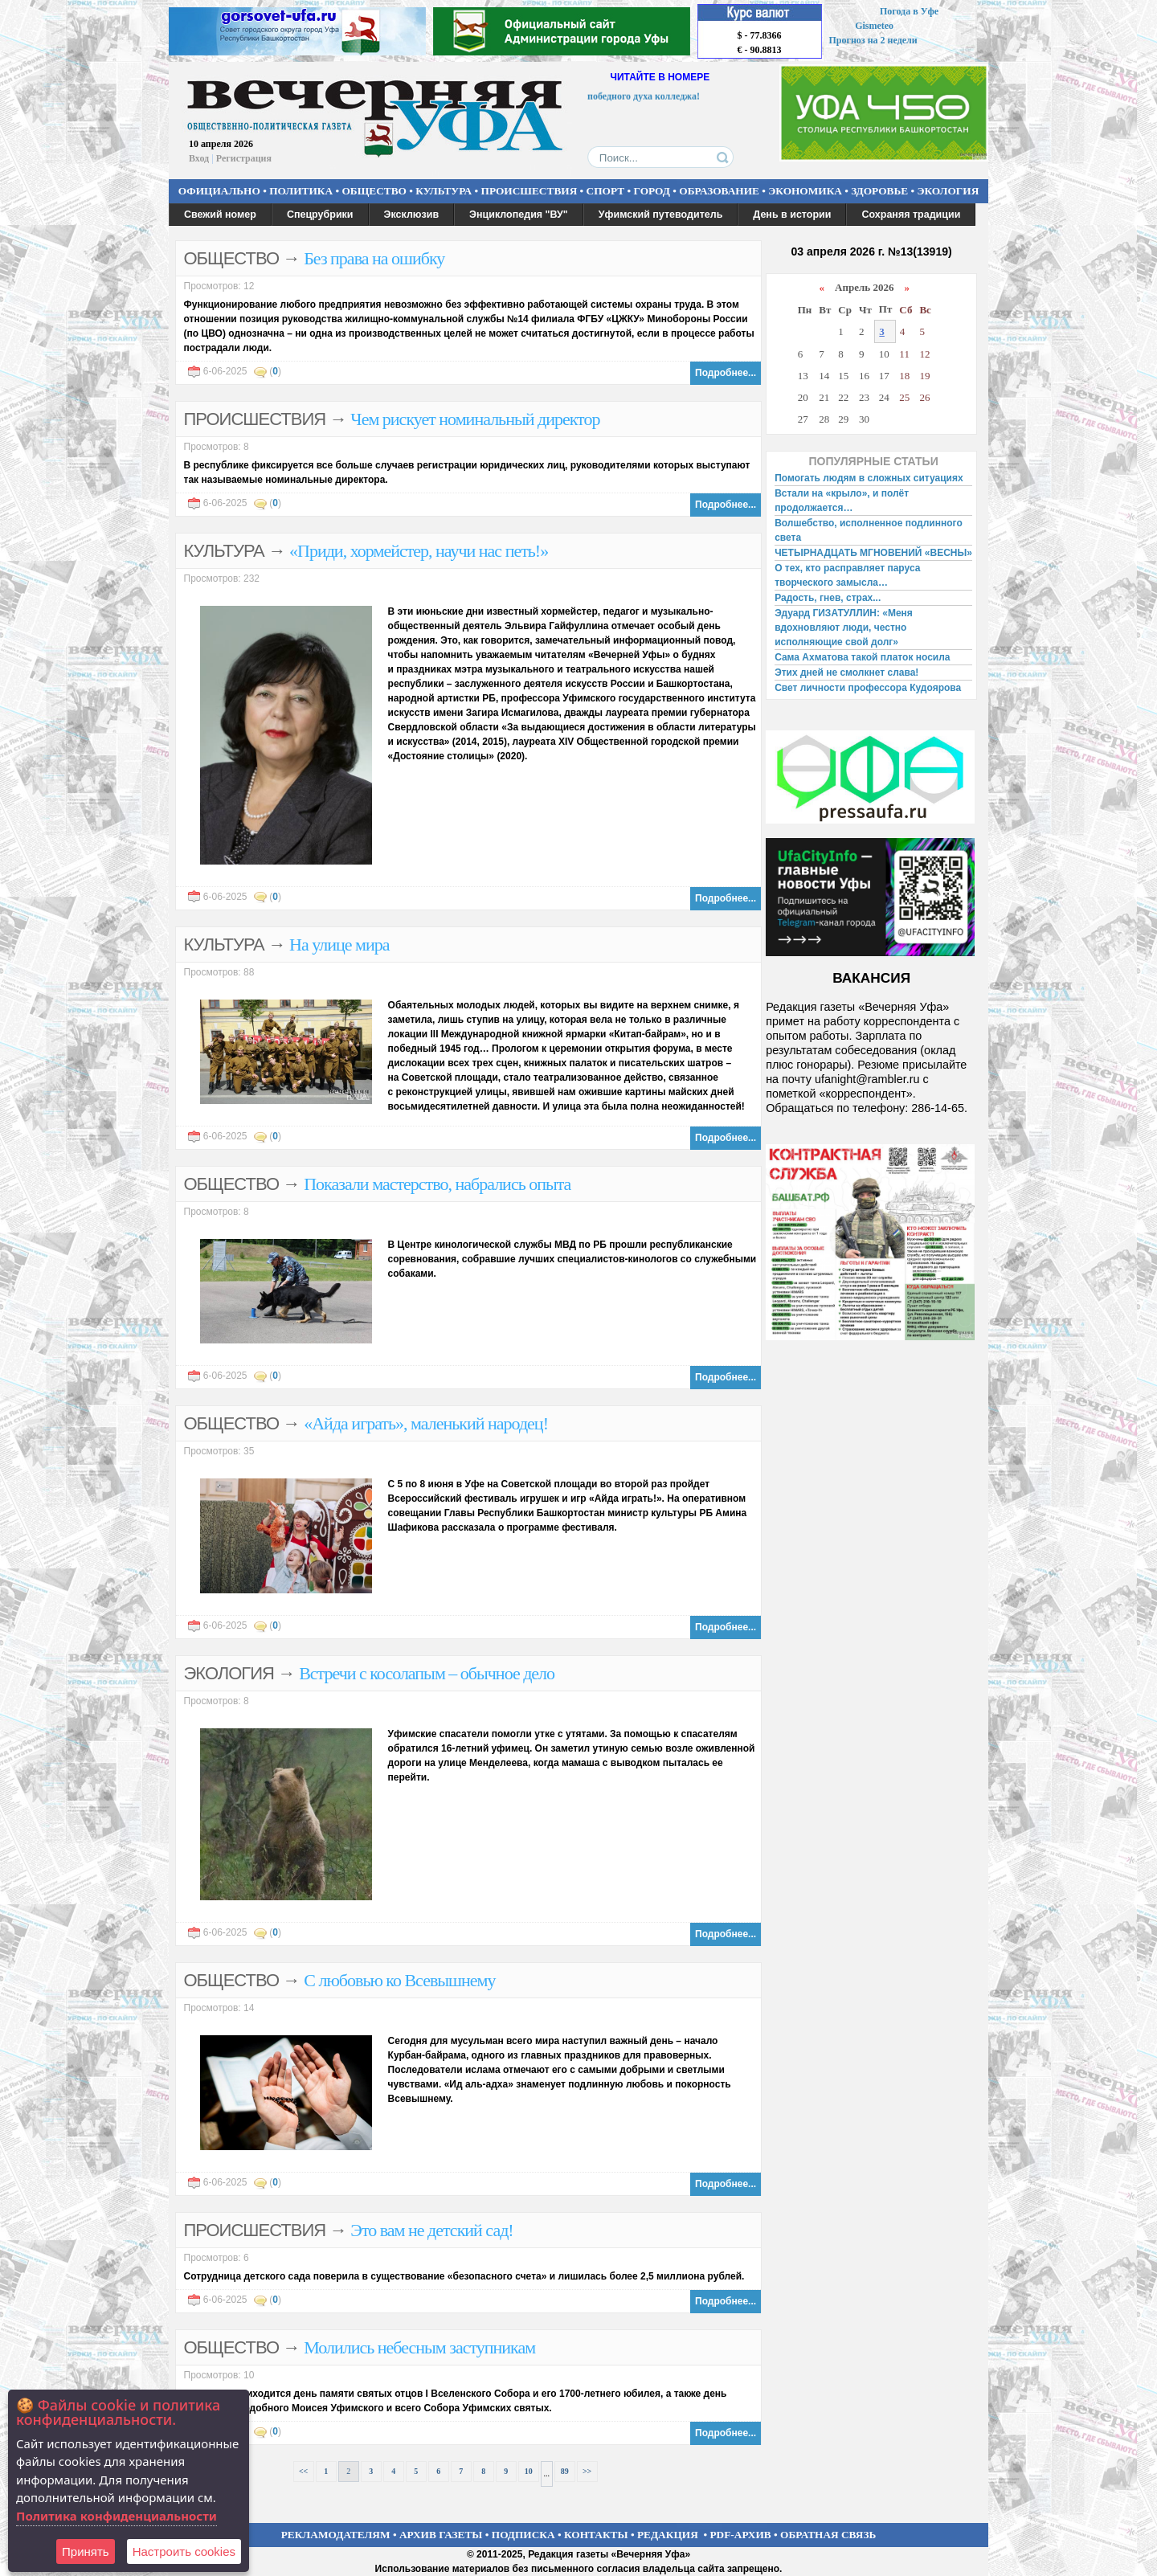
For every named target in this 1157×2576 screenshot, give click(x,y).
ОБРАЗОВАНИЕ (719, 191)
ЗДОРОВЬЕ (879, 191)
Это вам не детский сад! (431, 2230)
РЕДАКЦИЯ (667, 2535)
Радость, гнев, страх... (828, 597)
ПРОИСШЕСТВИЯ (529, 191)
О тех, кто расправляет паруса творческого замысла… (847, 575)
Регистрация (244, 158)
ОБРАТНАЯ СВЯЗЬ (828, 2535)
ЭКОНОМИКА (805, 191)
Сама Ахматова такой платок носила (862, 657)
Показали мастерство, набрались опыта (437, 1184)
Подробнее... (725, 372)
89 (565, 2471)
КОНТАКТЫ (596, 2535)
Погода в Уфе (909, 11)
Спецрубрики (320, 214)
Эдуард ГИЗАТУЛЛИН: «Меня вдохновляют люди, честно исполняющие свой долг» (844, 627)
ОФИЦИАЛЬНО (219, 191)
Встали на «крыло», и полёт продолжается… (842, 500)
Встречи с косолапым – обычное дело (426, 1673)
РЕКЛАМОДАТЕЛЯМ (335, 2535)
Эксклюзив (411, 214)
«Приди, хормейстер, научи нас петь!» (418, 551)
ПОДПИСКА (523, 2535)
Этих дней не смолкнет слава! (846, 672)
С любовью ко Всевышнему (399, 1980)
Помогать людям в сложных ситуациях (869, 478)
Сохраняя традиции (910, 214)
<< (303, 2471)
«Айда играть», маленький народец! (426, 1423)
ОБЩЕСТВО (373, 191)
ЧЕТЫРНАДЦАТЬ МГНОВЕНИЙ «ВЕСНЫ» (873, 552)
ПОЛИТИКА (301, 191)
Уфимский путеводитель (661, 214)
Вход (199, 158)
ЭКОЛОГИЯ (948, 191)
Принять (85, 2551)
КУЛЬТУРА (443, 191)
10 (529, 2471)
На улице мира (339, 944)
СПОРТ (606, 191)
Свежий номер (220, 214)
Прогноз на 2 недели (873, 40)
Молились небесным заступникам (419, 2347)
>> (587, 2471)
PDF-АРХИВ (740, 2535)
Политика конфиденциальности (116, 2516)
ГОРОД (652, 191)
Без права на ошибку (374, 258)
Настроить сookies (184, 2551)
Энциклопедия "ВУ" (518, 214)
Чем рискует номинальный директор (474, 419)
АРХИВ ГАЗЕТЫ (441, 2535)
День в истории (792, 214)
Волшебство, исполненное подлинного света (869, 530)
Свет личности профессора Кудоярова (868, 687)
